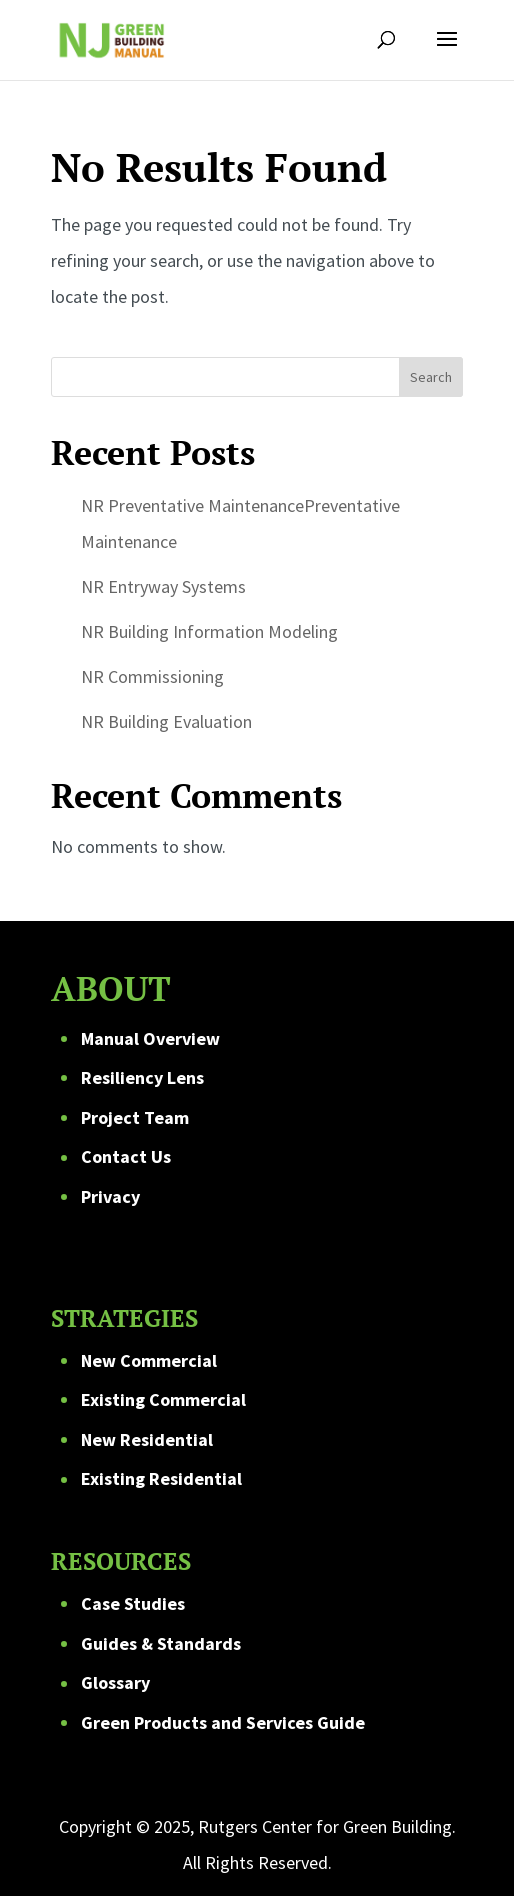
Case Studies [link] (133, 1603)
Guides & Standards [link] (161, 1643)
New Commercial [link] (149, 1360)
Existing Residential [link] (161, 1478)
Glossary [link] (115, 1682)
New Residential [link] (147, 1439)
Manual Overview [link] (150, 1038)
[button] (447, 52)
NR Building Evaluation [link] (166, 721)
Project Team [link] (135, 1117)
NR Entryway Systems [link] (163, 586)
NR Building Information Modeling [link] (209, 631)
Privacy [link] (110, 1196)
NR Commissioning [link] (152, 676)
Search (431, 377)
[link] (111, 37)
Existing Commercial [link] (163, 1399)
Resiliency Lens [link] (142, 1077)
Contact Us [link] (126, 1156)
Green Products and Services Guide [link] (223, 1722)
